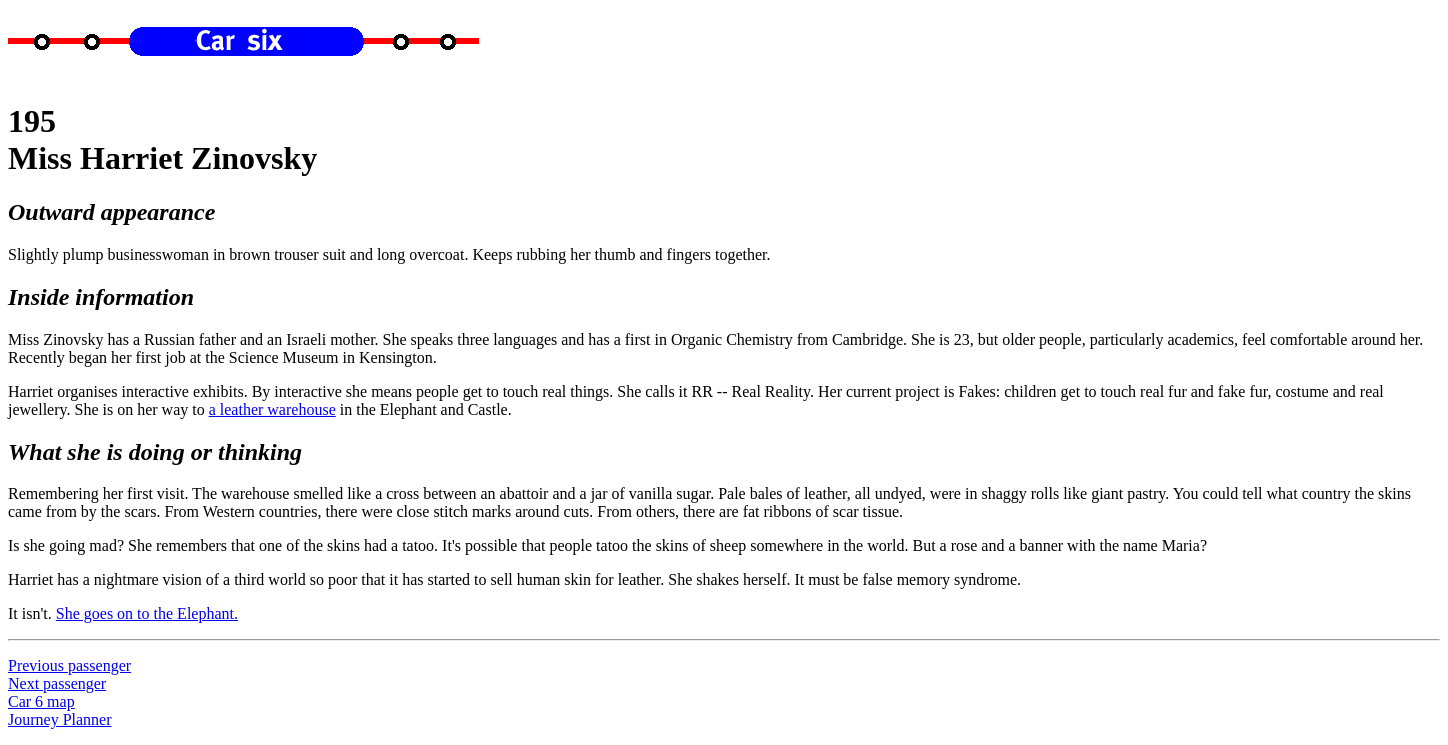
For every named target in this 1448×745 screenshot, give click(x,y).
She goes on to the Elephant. (147, 613)
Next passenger (57, 683)
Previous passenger (69, 665)
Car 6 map (41, 701)
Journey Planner (60, 719)
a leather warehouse (272, 409)
